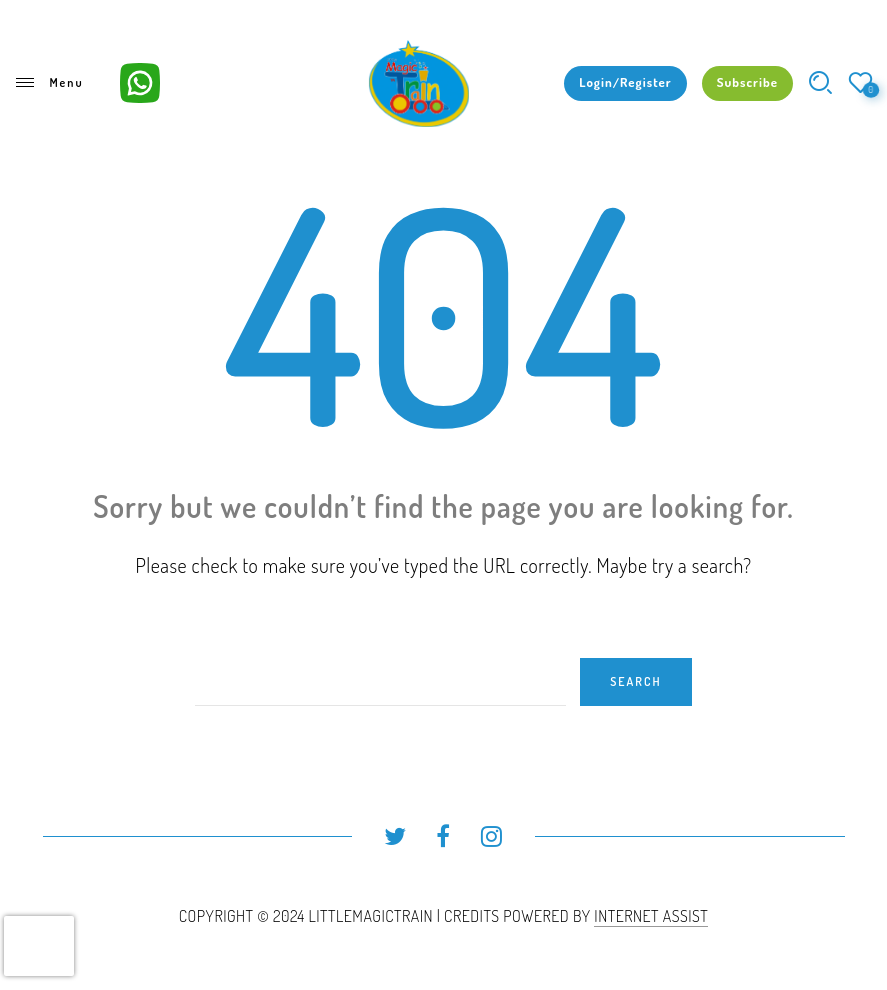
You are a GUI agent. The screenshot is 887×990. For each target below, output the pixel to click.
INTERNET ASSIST (651, 916)
